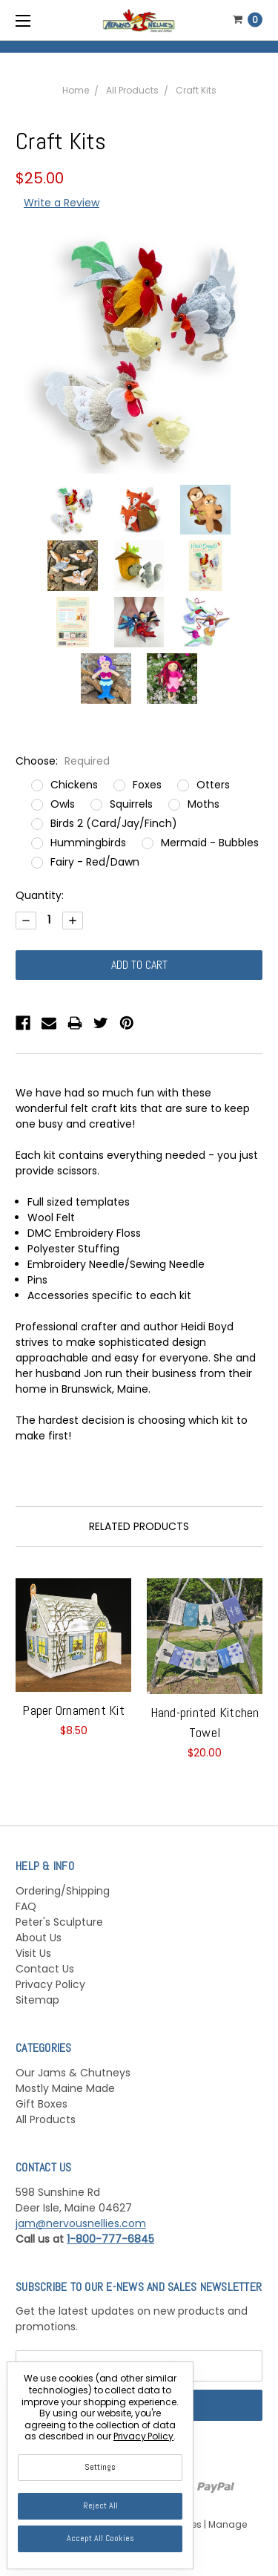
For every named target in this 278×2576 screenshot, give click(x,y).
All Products (132, 90)
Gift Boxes (41, 2103)
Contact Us (45, 1968)
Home (75, 90)
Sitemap (37, 2000)
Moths (203, 804)
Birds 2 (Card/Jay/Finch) (113, 823)
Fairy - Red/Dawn (94, 861)
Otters (213, 784)
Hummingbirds (88, 842)
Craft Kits (196, 90)
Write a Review (61, 202)
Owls (62, 804)
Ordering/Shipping (63, 1890)
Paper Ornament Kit (73, 1710)
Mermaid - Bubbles (210, 842)
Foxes (147, 784)
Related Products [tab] (139, 1526)
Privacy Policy (50, 1984)
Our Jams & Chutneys (73, 2072)
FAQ (26, 1906)
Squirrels (131, 804)
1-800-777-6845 (110, 2239)
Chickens (74, 784)
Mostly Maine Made (65, 2088)
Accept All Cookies (100, 2538)
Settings (100, 2467)
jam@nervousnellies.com (81, 2223)
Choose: (63, 760)
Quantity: (40, 895)
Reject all (100, 2505)
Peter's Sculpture (59, 1922)
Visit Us (33, 1953)
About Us (39, 1937)
